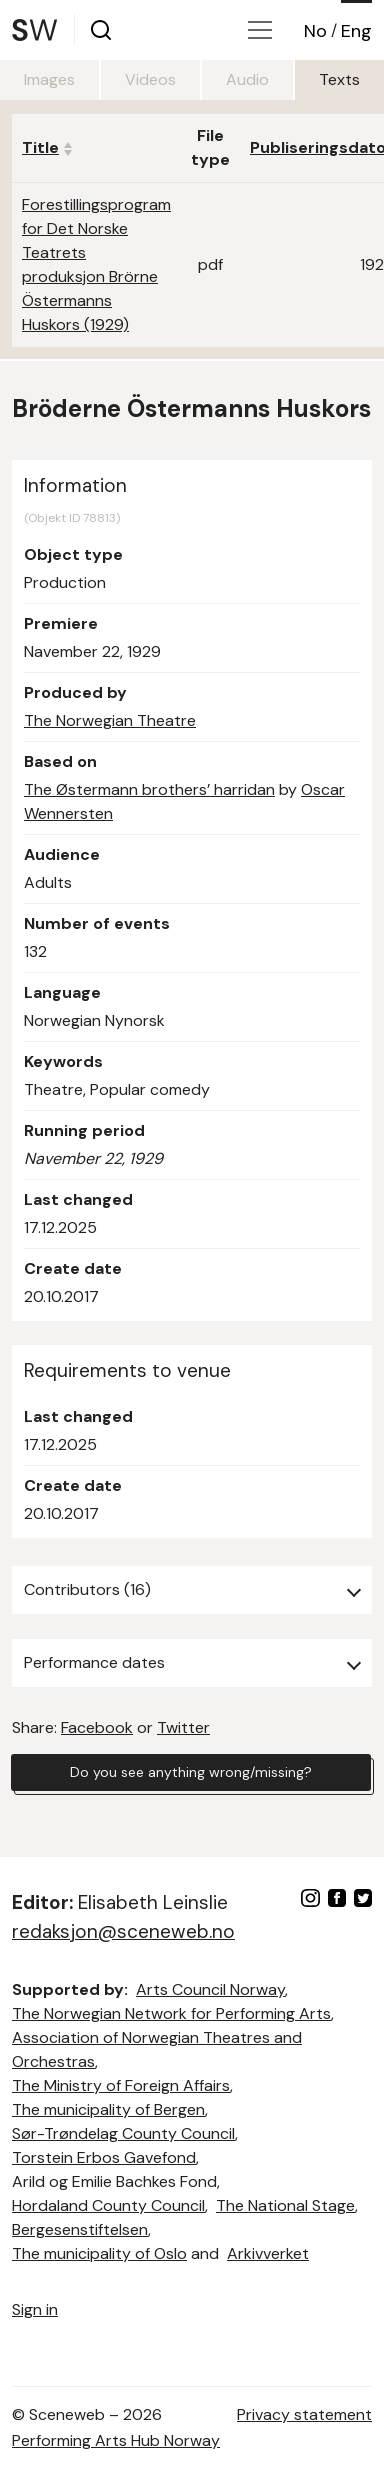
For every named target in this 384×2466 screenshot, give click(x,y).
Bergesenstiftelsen (80, 2229)
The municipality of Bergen (108, 2109)
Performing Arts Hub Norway (116, 2440)
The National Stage (285, 2205)
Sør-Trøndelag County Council (123, 2133)
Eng (356, 31)
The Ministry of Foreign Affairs (121, 2085)
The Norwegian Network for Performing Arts (171, 2013)
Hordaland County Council (108, 2205)
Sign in (35, 2309)
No (315, 31)
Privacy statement (304, 2414)
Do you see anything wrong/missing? (191, 1772)
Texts (339, 79)
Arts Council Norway (210, 1989)
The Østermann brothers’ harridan (149, 789)
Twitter (183, 1727)
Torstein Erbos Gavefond (104, 2157)
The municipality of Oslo (99, 2253)
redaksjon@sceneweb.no (123, 1931)
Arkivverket (268, 2253)
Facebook (97, 1727)
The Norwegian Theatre (110, 720)
